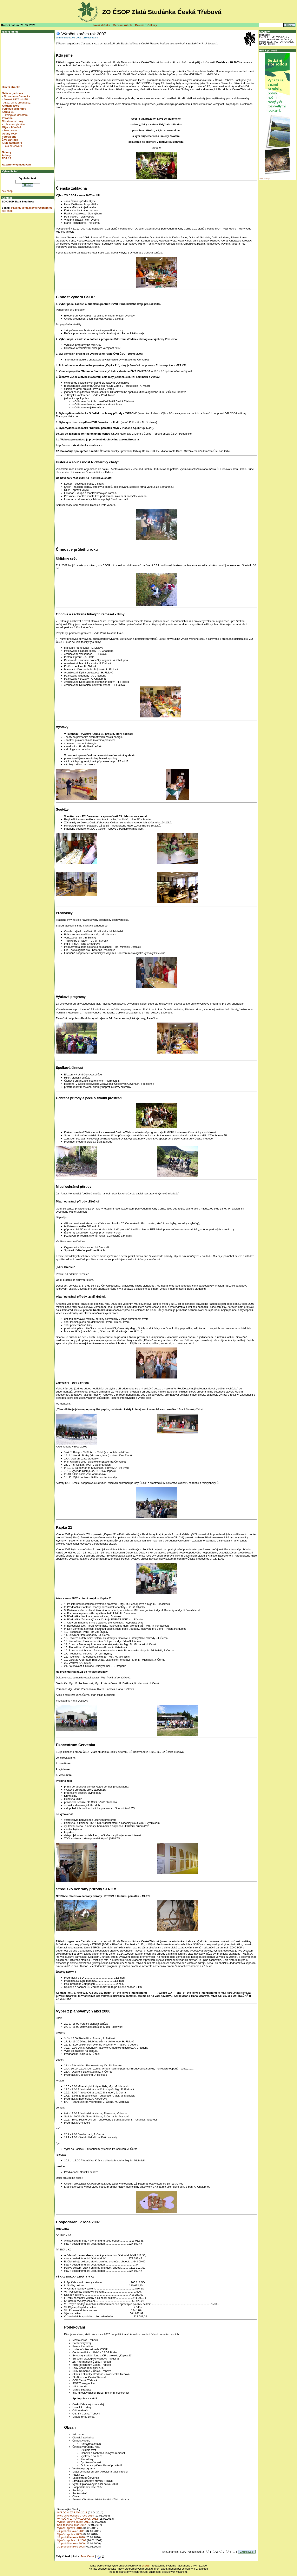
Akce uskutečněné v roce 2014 (75, 2515)
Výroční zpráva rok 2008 (71, 2540)
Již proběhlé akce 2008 (71, 2546)
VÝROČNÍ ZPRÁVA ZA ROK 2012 (77, 2518)
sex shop (7, 191)
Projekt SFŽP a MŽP (16, 99)
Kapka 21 (8, 111)
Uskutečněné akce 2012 (71, 2524)
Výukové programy (14, 108)
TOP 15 (6, 158)
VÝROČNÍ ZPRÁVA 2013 (72, 2512)
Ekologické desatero (16, 115)
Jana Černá (87, 2556)
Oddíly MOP (9, 133)
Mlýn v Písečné (11, 127)
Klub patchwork (12, 142)
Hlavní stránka (101, 25)
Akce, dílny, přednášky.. (17, 102)
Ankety (6, 155)
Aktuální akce (10, 105)
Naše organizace (12, 93)
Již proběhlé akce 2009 (71, 2543)
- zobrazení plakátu (13, 124)
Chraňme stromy (12, 121)
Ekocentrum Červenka (17, 96)
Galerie (139, 25)
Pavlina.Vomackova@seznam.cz (31, 207)
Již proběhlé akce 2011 (71, 2531)
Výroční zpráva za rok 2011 (73, 2521)
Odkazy (152, 25)
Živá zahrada (10, 139)
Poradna (7, 118)
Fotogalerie (10, 130)
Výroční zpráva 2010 (69, 2528)
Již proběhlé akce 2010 (71, 2537)
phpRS (145, 2565)
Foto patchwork (13, 145)
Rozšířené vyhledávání (16, 164)
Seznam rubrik (122, 25)
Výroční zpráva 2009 (69, 2534)
